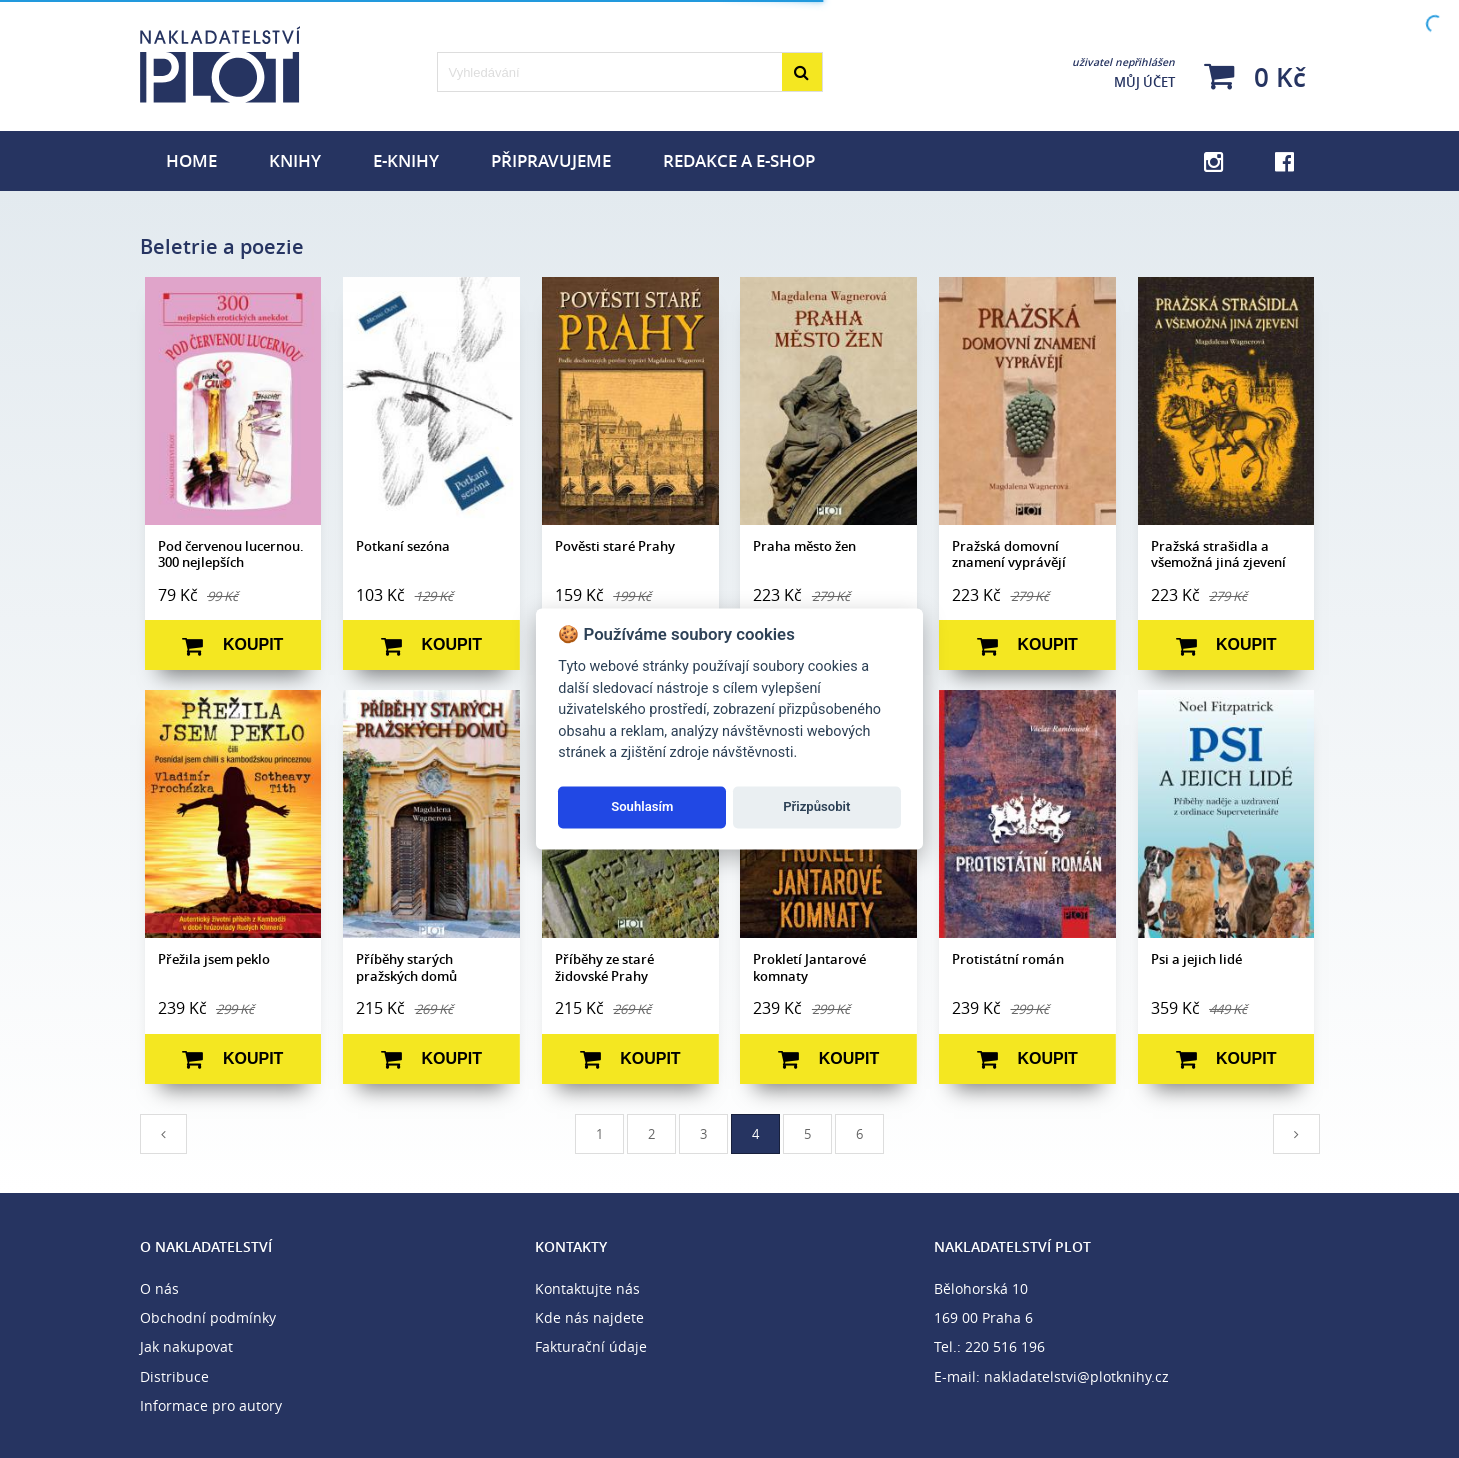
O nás (159, 1288)
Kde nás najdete (589, 1317)
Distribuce (174, 1376)
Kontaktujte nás (587, 1288)
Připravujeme (551, 160)
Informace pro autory (211, 1405)
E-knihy (406, 160)
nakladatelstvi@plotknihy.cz (1076, 1376)
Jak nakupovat (186, 1346)
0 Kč (1255, 76)
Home (191, 160)
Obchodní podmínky (208, 1317)
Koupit (232, 646)
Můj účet (1123, 73)
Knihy (295, 160)
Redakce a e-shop (739, 160)
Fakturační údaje (591, 1346)
